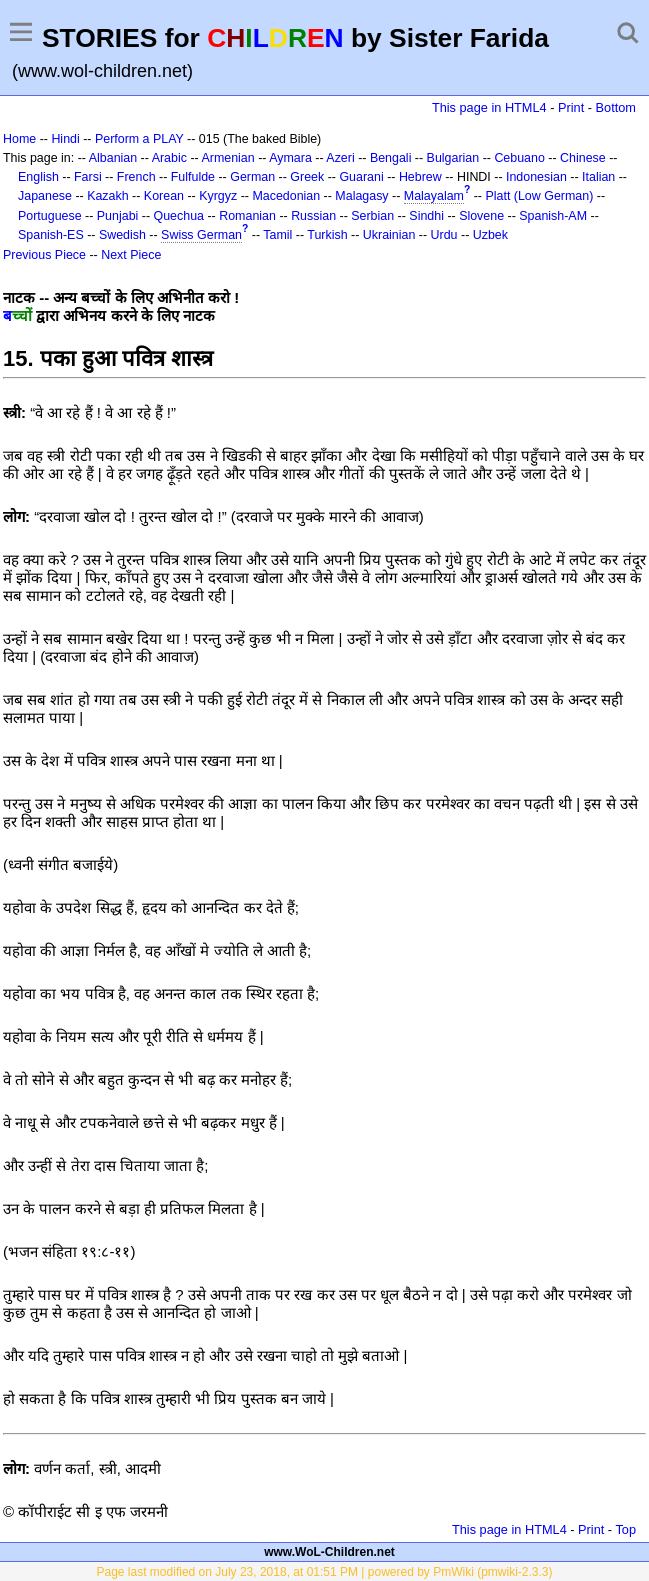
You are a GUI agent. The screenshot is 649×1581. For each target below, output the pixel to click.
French (136, 177)
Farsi (88, 177)
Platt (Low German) (539, 196)
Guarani (361, 177)
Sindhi (426, 216)
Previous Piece (44, 255)
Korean (164, 196)
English (38, 177)
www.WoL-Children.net (329, 1552)
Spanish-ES (51, 235)
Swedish (122, 235)
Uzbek (490, 235)
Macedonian (286, 196)
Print (571, 107)
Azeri (340, 158)
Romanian (247, 216)
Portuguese (50, 216)
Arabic (169, 158)
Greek (307, 177)
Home (19, 139)
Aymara (290, 158)
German (252, 177)
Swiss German (201, 235)
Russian (313, 216)
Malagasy (361, 196)
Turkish (327, 235)
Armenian (227, 158)
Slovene (481, 216)
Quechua (179, 216)
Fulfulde (193, 177)
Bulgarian (453, 158)
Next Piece (131, 255)
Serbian (372, 216)
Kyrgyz (218, 196)
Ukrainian (389, 235)
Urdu (444, 235)
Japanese (45, 196)
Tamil (277, 235)
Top (625, 1529)
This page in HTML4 (489, 107)
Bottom (616, 107)
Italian (598, 177)
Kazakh (108, 196)
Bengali (391, 158)
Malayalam (434, 196)
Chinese (583, 158)
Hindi (65, 139)
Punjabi (118, 216)
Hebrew (420, 177)
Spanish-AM (553, 216)
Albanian (113, 158)
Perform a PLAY (139, 139)
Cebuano (519, 158)
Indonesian (536, 177)
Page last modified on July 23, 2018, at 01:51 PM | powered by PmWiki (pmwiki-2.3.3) (325, 1572)
